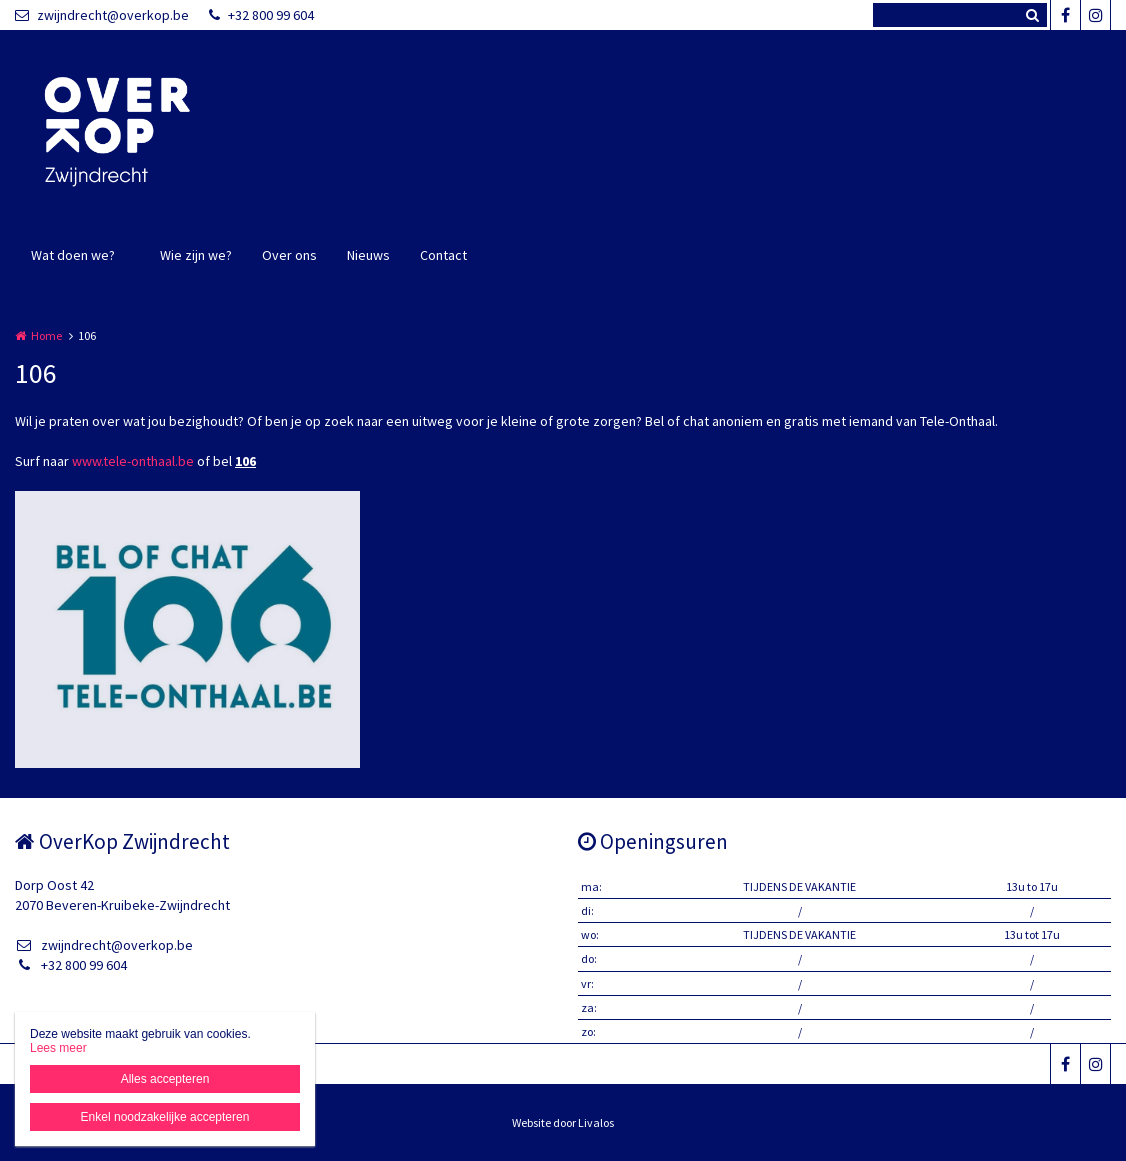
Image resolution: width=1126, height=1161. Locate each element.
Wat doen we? (73, 255)
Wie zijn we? (196, 255)
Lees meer (58, 1048)
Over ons (289, 255)
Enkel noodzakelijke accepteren (165, 1117)
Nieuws (368, 255)
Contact (443, 255)
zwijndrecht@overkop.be (102, 15)
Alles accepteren (165, 1079)
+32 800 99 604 (261, 15)
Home (46, 335)
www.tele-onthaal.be (133, 461)
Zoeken (1032, 15)
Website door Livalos (563, 1122)
